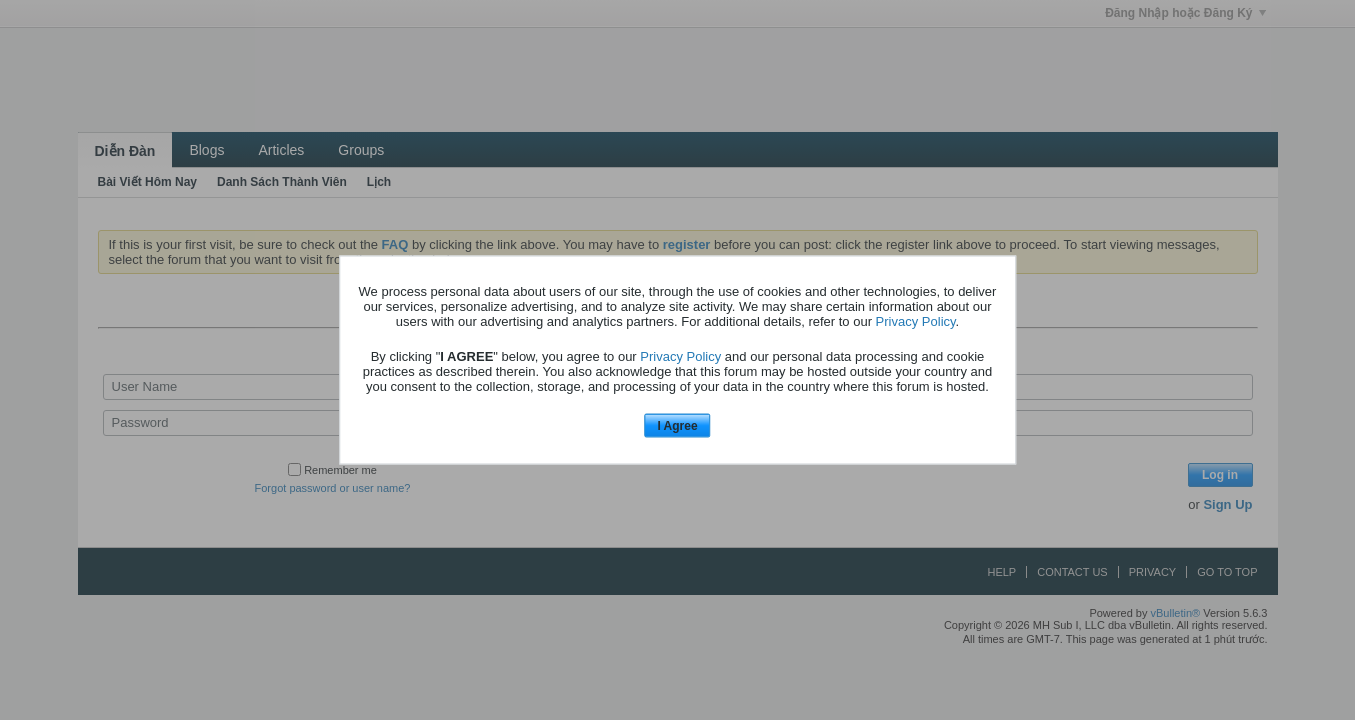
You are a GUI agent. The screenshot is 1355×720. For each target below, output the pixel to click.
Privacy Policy (916, 320)
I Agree (677, 425)
